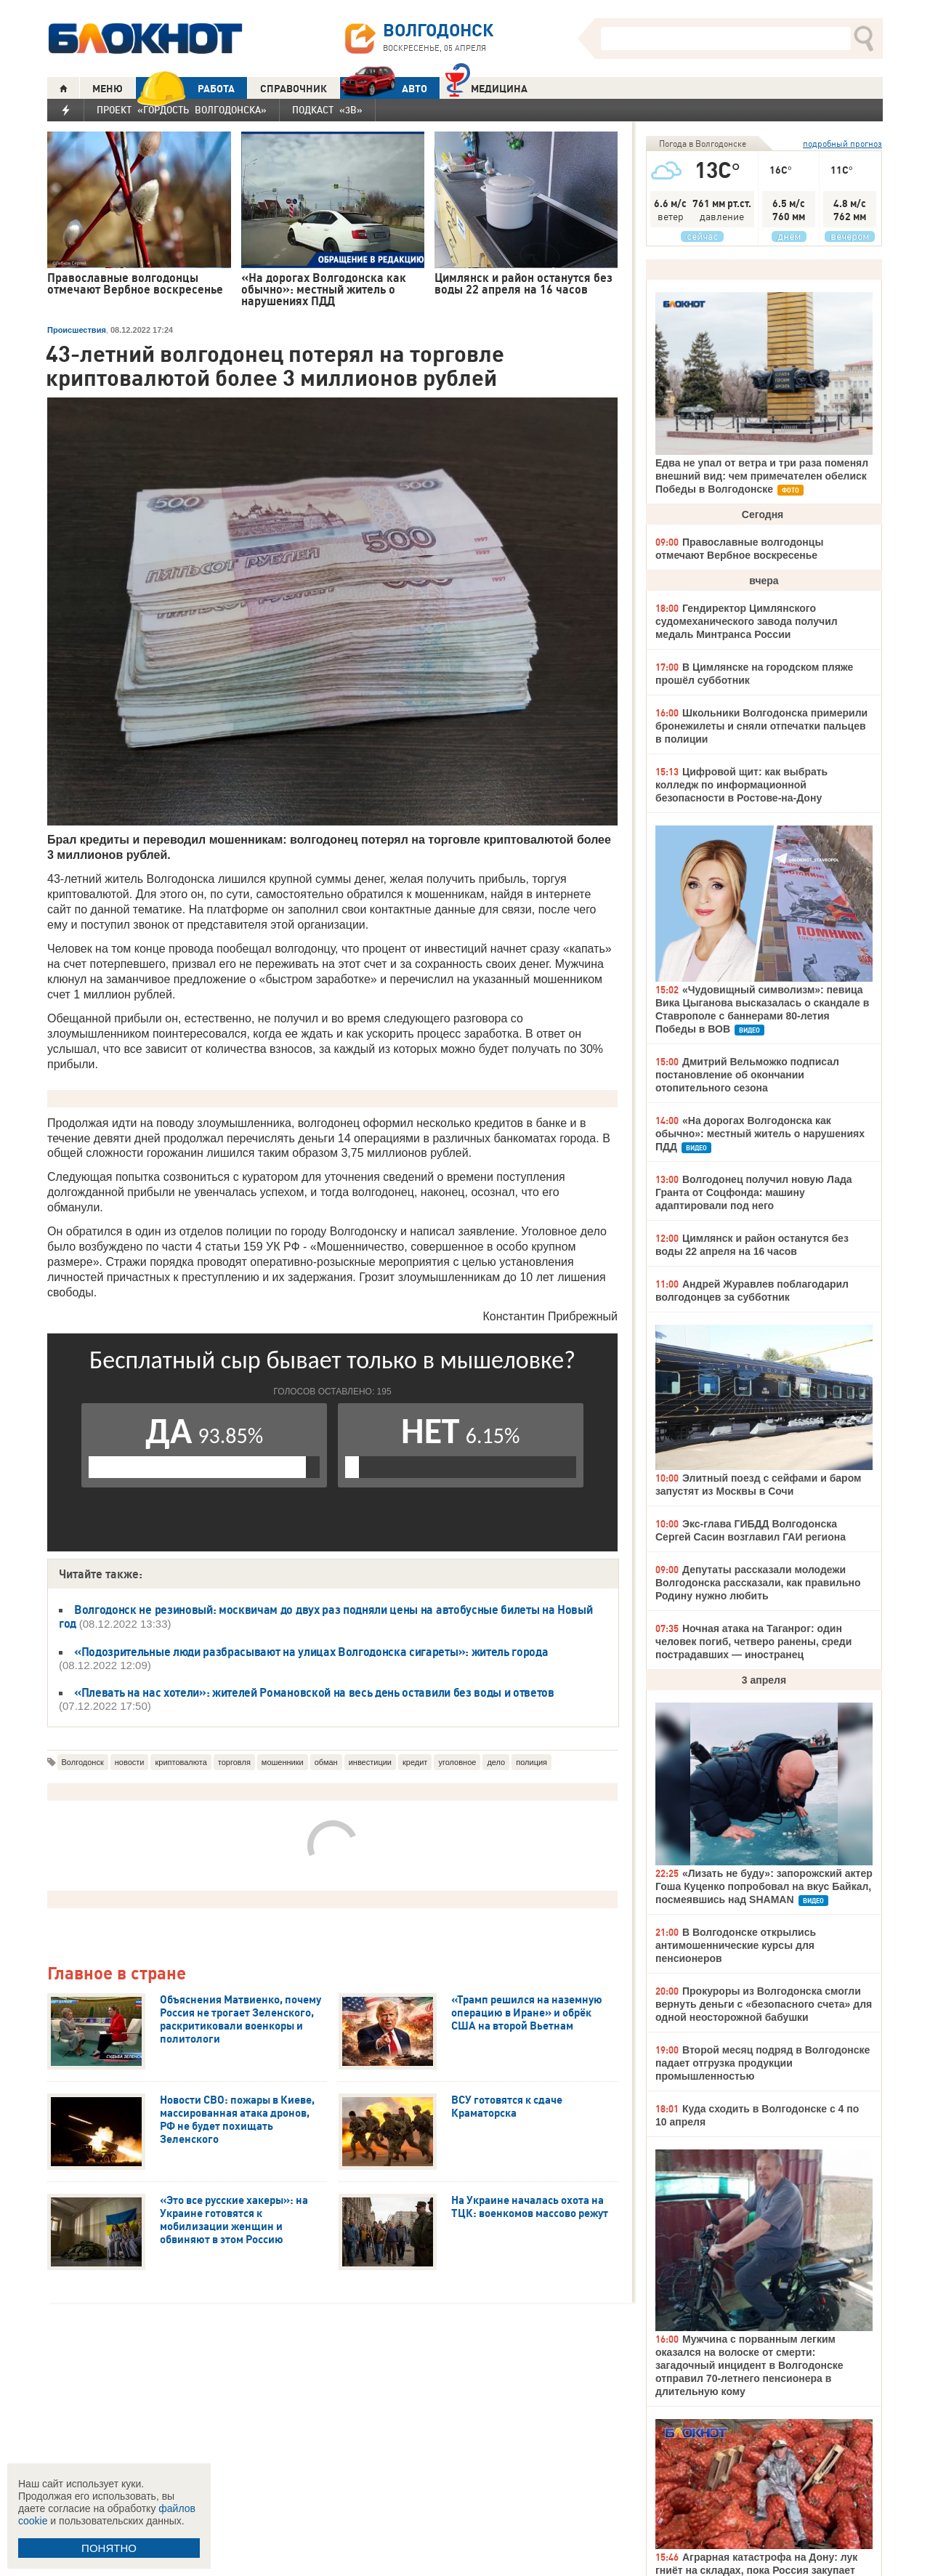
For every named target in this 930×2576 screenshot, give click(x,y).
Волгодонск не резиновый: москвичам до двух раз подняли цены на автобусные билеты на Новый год (326, 1616)
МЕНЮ (107, 88)
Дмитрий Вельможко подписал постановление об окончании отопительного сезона (747, 1075)
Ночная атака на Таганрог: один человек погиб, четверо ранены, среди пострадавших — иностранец (753, 1641)
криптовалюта (180, 1762)
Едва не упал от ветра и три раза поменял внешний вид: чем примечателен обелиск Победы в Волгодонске (761, 476)
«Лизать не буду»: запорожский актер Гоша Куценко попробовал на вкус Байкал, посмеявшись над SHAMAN (764, 1886)
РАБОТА (185, 88)
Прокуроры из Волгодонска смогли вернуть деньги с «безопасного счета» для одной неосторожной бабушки (763, 2004)
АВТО (383, 88)
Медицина (486, 87)
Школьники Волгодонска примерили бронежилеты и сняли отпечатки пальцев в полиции (761, 726)
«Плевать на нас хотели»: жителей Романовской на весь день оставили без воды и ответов (314, 1692)
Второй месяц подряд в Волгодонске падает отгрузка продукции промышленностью (762, 2063)
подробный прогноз (842, 143)
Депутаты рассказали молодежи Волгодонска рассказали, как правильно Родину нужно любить (758, 1583)
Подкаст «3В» (327, 110)
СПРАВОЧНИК (293, 88)
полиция (531, 1762)
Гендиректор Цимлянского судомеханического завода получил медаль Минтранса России (746, 621)
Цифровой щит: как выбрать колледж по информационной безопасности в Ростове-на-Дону (741, 785)
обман (326, 1762)
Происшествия (76, 330)
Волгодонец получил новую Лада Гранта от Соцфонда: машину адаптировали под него (753, 1192)
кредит (415, 1762)
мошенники (283, 1762)
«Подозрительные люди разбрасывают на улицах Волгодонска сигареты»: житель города (311, 1651)
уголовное (457, 1762)
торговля (234, 1762)
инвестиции (370, 1762)
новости (130, 1762)
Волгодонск (83, 1762)
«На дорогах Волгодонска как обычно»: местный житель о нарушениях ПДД (760, 1133)
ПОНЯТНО (109, 2548)
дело (496, 1762)
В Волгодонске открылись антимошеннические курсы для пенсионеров (735, 1945)
